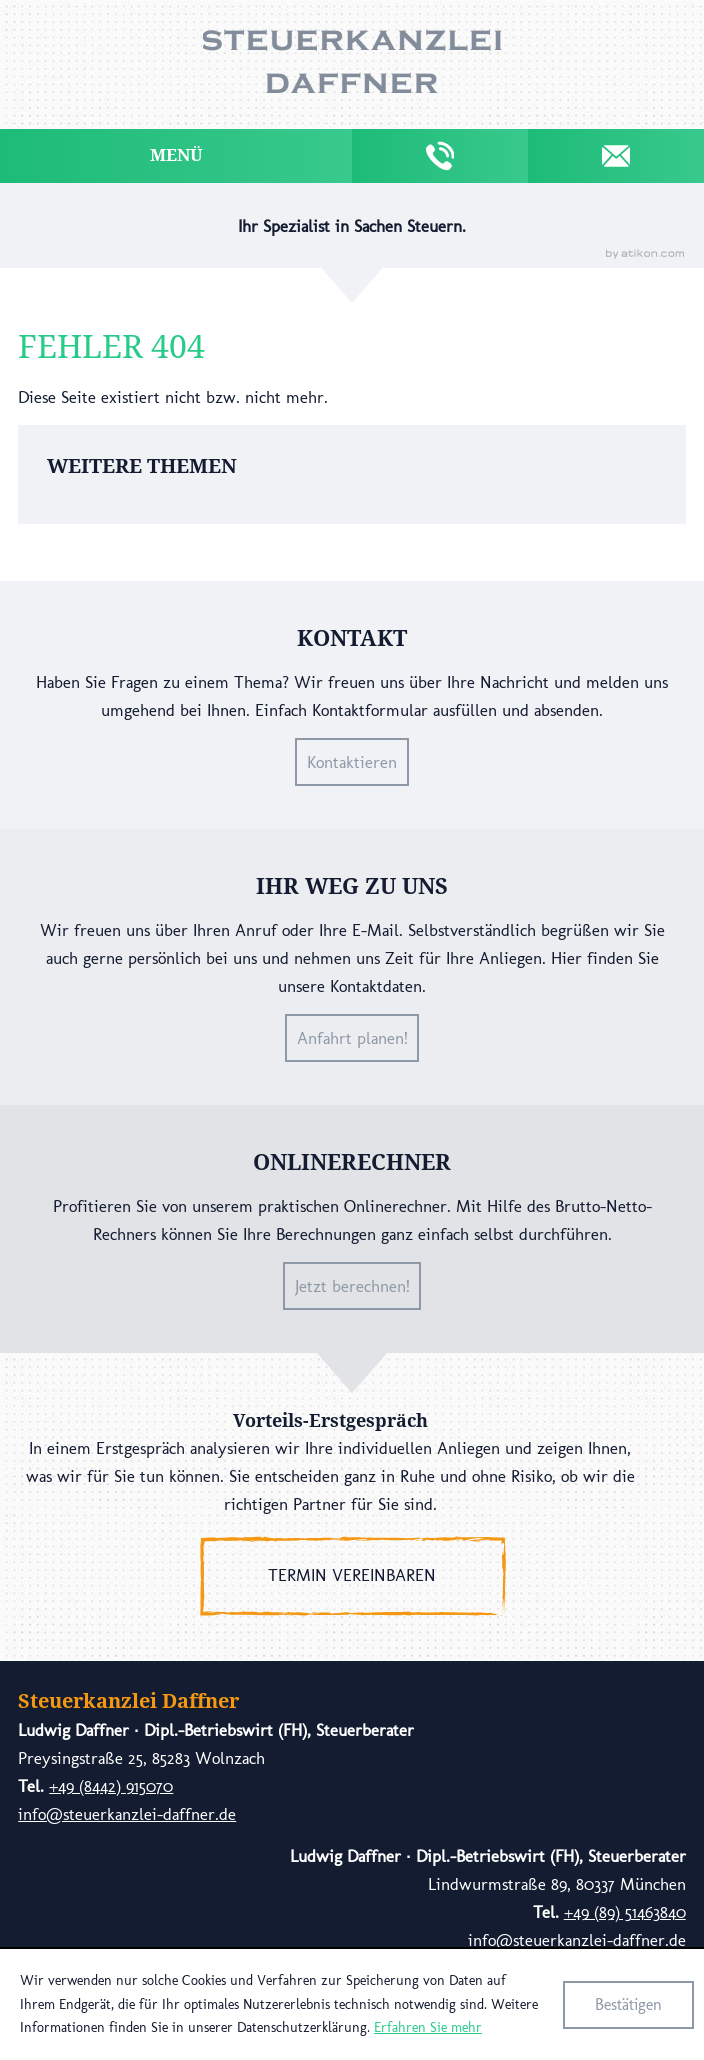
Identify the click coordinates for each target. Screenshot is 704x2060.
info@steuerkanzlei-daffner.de (127, 1814)
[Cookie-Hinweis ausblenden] (628, 2005)
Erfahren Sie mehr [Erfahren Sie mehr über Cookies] (428, 2027)
